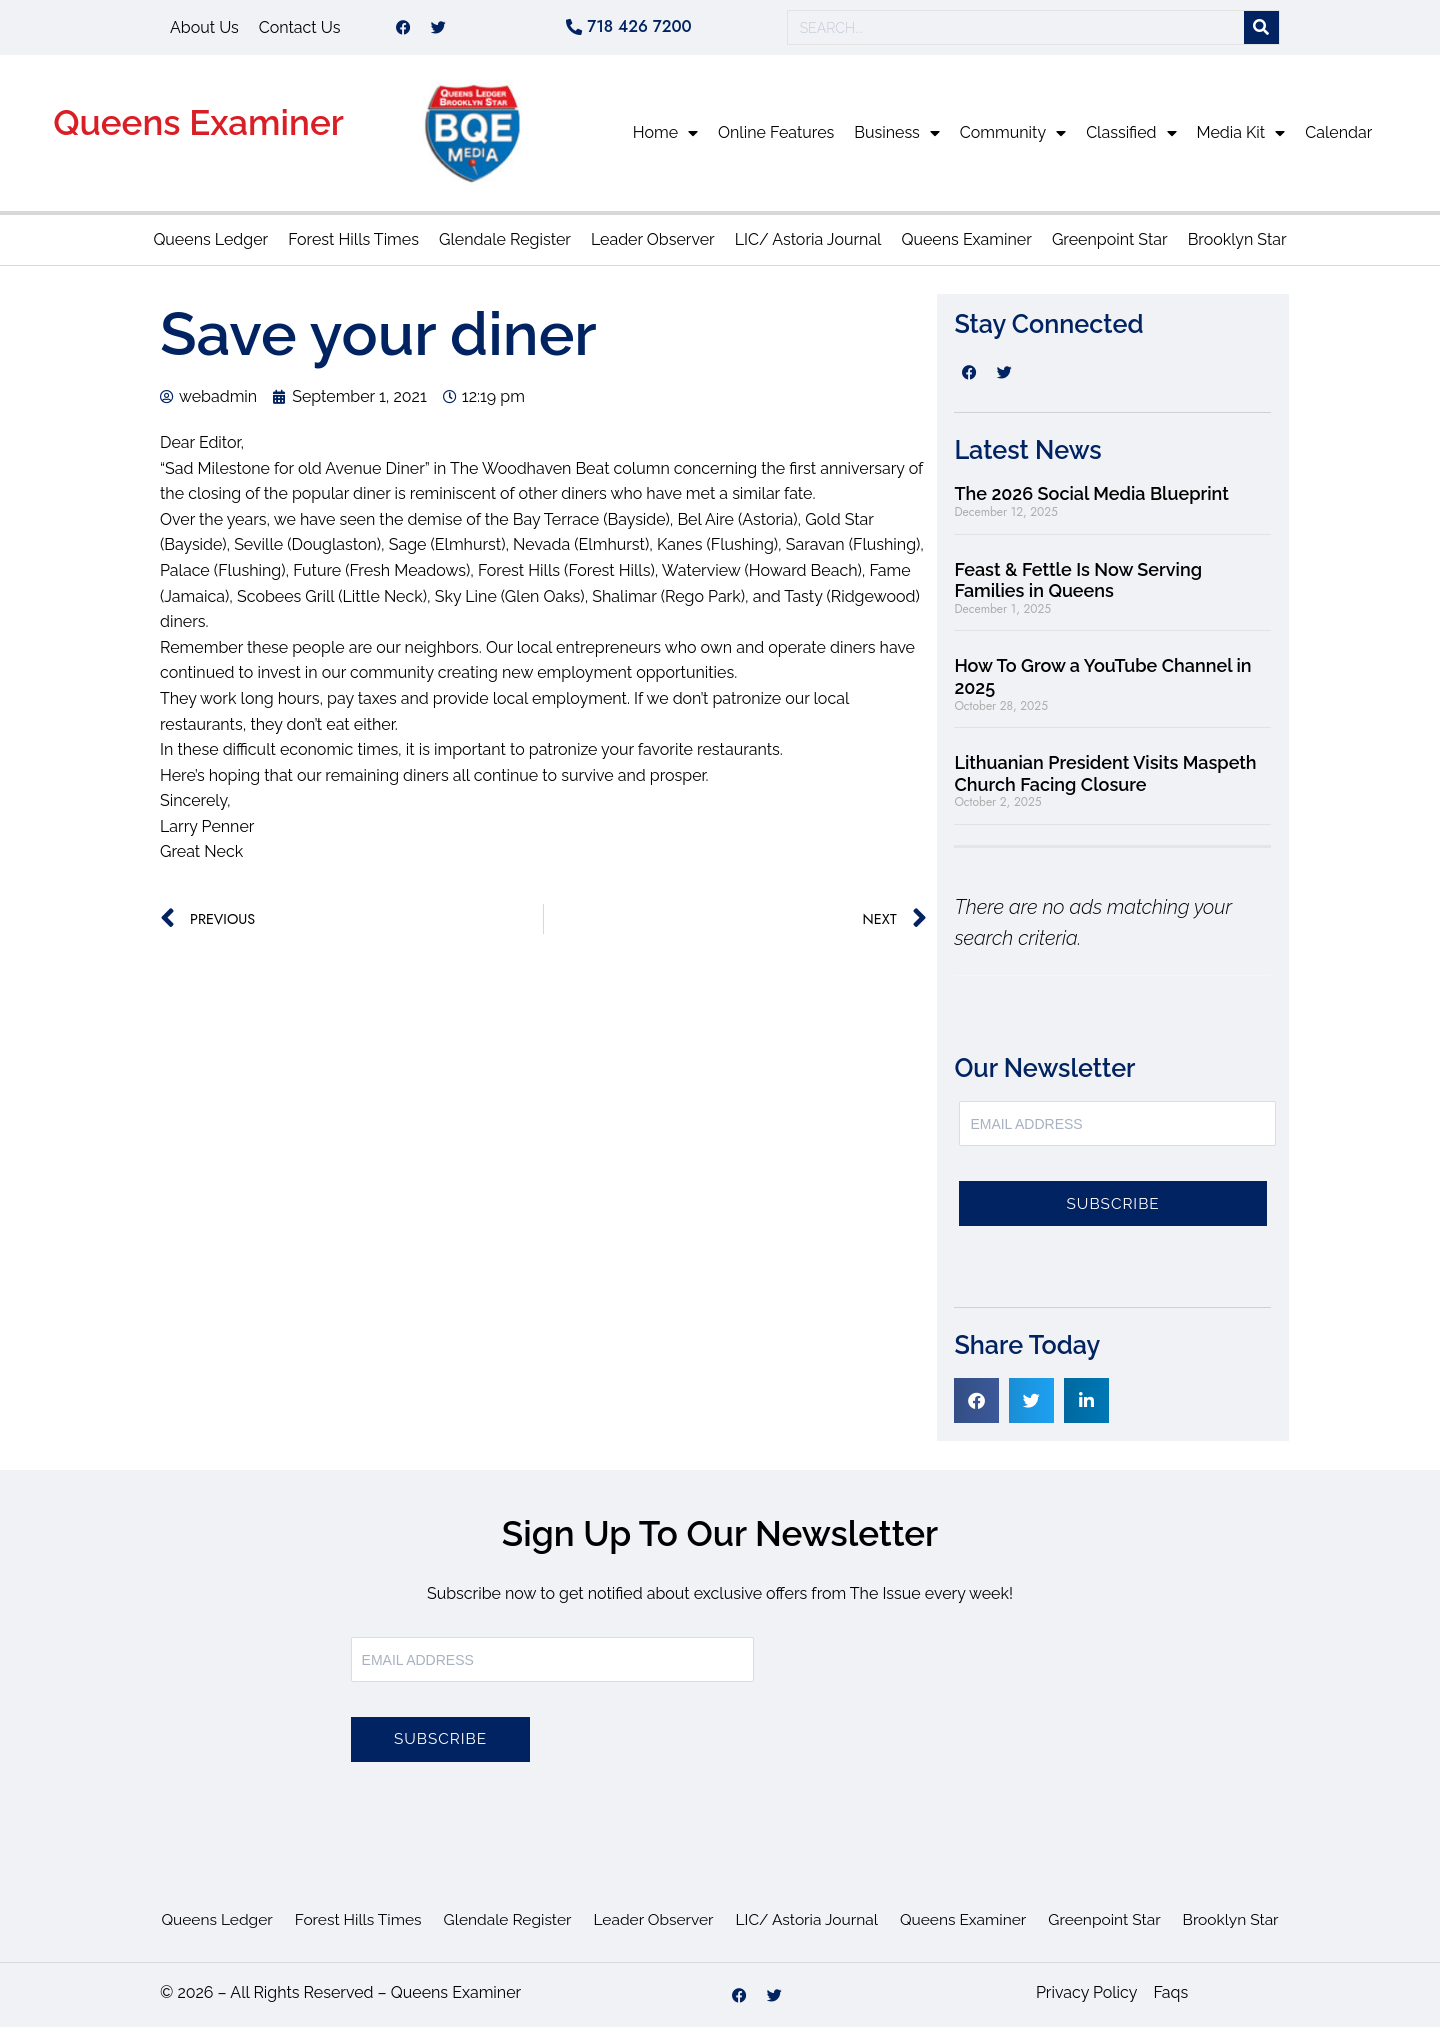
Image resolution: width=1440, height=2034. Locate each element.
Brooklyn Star (1237, 246)
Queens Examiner (198, 129)
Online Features (776, 139)
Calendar (1338, 139)
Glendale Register (505, 246)
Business (897, 140)
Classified (1131, 140)
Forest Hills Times (353, 246)
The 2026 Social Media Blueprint (1091, 500)
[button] (976, 1407)
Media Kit (1241, 140)
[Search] (1261, 31)
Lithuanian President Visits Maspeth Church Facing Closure (1105, 780)
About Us (204, 30)
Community (1013, 140)
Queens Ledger (210, 246)
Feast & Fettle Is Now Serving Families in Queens (1078, 587)
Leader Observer (653, 246)
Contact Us (300, 30)
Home (665, 140)
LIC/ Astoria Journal (808, 246)
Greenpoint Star (1110, 246)
